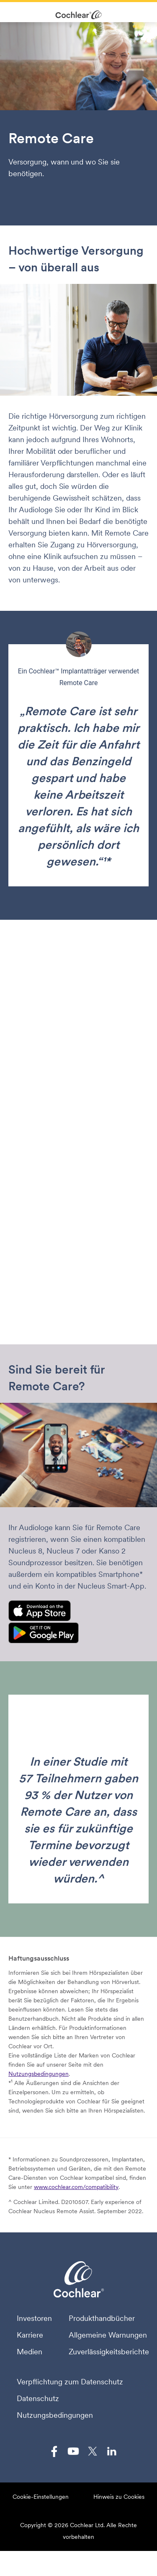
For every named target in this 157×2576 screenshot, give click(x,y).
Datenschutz (38, 2398)
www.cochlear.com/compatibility (76, 2187)
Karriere (30, 2335)
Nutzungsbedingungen (38, 2074)
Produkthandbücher (102, 2318)
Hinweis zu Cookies (118, 2496)
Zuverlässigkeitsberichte (109, 2351)
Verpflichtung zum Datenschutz (70, 2381)
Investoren (34, 2318)
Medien (29, 2351)
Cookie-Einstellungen (41, 2496)
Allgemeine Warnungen (108, 2335)
